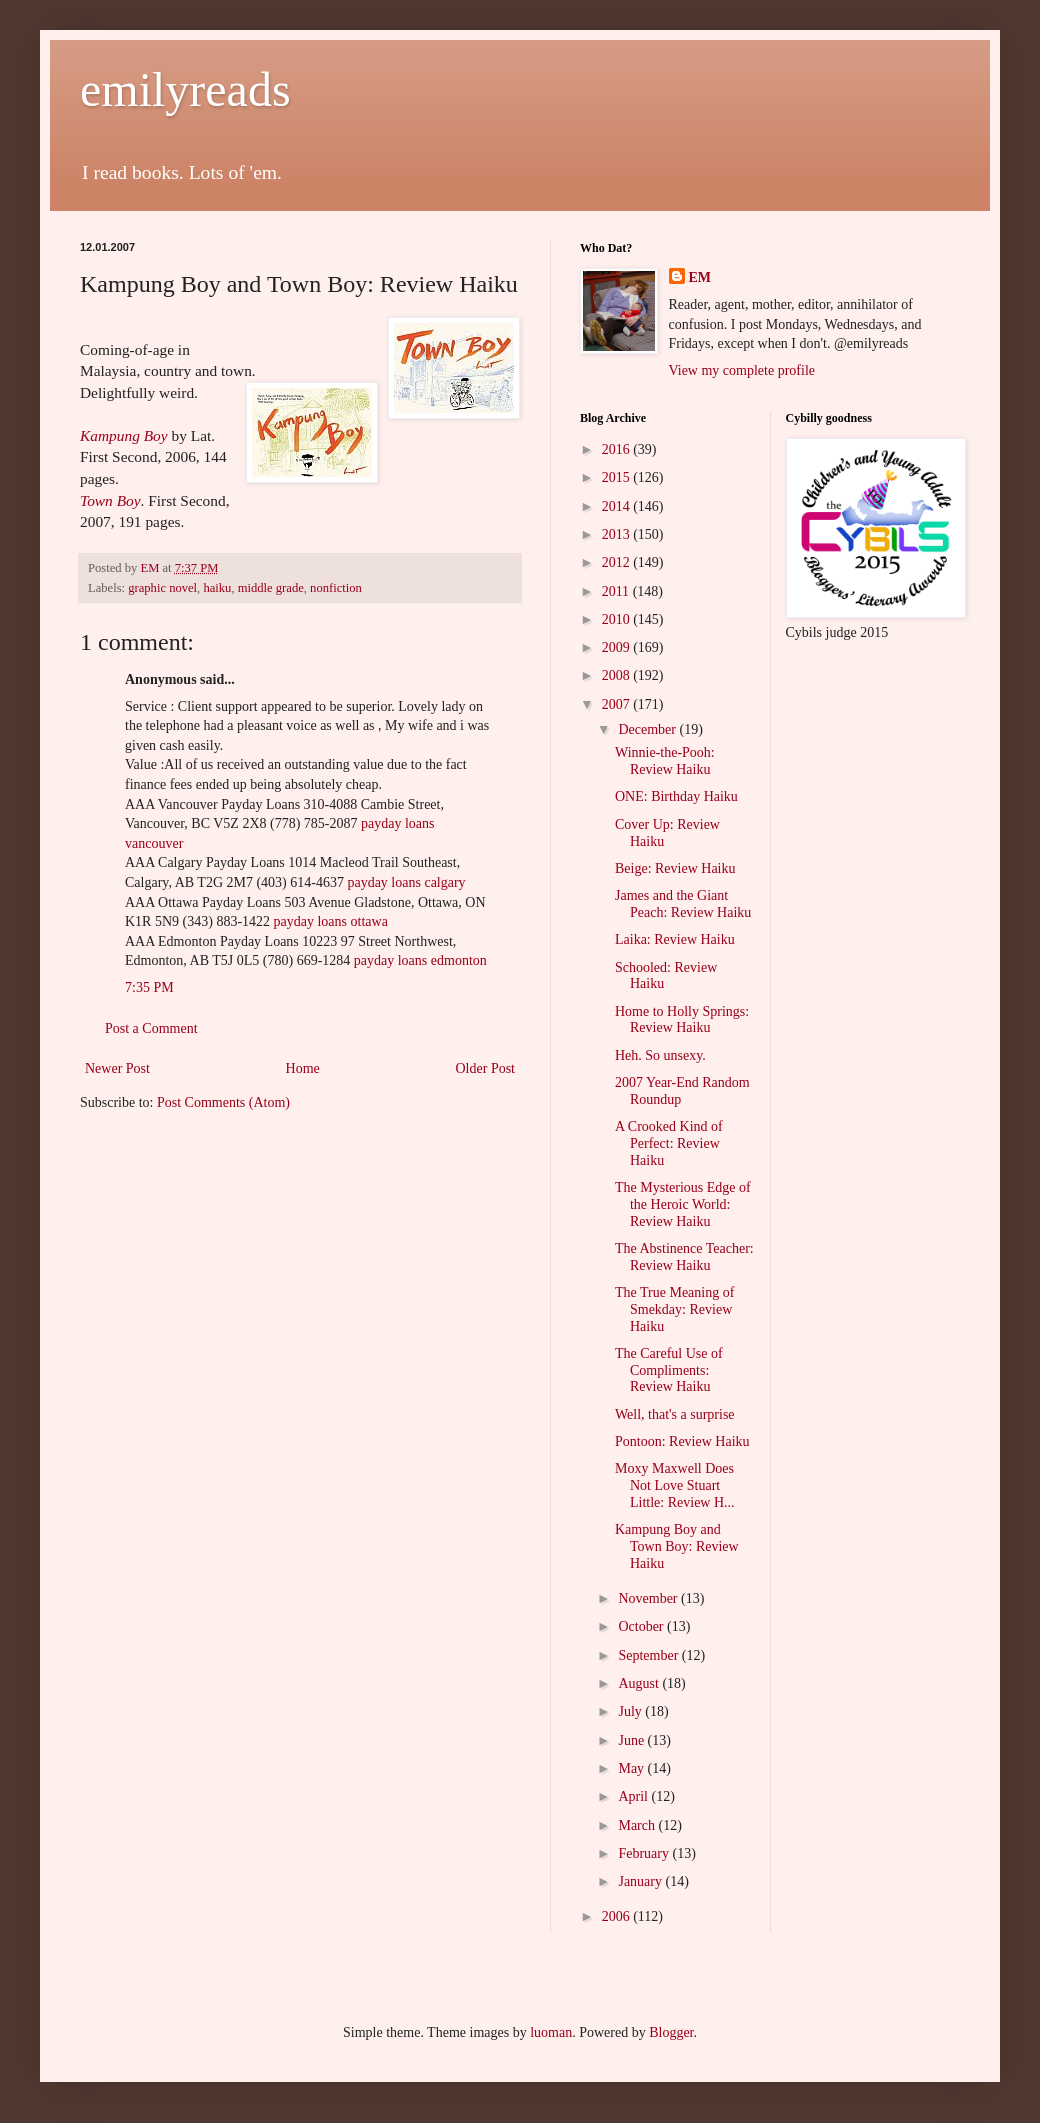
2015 (618, 477)
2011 (617, 591)
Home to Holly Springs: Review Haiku (682, 1020)
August (640, 1683)
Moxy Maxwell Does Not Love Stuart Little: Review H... (675, 1485)
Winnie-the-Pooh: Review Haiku (665, 761)
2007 (618, 704)
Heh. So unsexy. (660, 1055)
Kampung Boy (124, 435)
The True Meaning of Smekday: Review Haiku (674, 1309)
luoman (551, 2032)
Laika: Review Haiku (675, 939)
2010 (618, 619)
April (634, 1796)
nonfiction (336, 588)
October (642, 1626)
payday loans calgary (406, 882)
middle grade (271, 588)
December (648, 729)
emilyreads (185, 89)
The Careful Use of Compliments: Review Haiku (669, 1370)
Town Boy (110, 500)
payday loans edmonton (420, 960)
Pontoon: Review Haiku (682, 1441)
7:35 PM (149, 987)
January (641, 1881)
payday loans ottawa (331, 921)
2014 (618, 506)
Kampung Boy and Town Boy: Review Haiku (677, 1546)
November (649, 1598)
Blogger (671, 2032)
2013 (618, 534)
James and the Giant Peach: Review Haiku (683, 904)
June (632, 1740)
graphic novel (162, 588)
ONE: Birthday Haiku (676, 796)
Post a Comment (151, 1028)
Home (303, 1068)
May (632, 1768)
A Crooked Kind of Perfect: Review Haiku (669, 1143)
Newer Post (117, 1068)
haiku (217, 588)
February (645, 1853)
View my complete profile (742, 370)
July (631, 1711)
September (649, 1655)
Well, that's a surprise (675, 1414)
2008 (618, 675)
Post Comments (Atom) (223, 1102)
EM (700, 277)
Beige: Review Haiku (675, 868)
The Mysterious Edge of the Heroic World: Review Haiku (683, 1204)
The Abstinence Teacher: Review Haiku (684, 1257)
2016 (618, 449)
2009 (618, 647)
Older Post (486, 1068)
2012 (618, 562)
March (638, 1825)
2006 (618, 1916)
